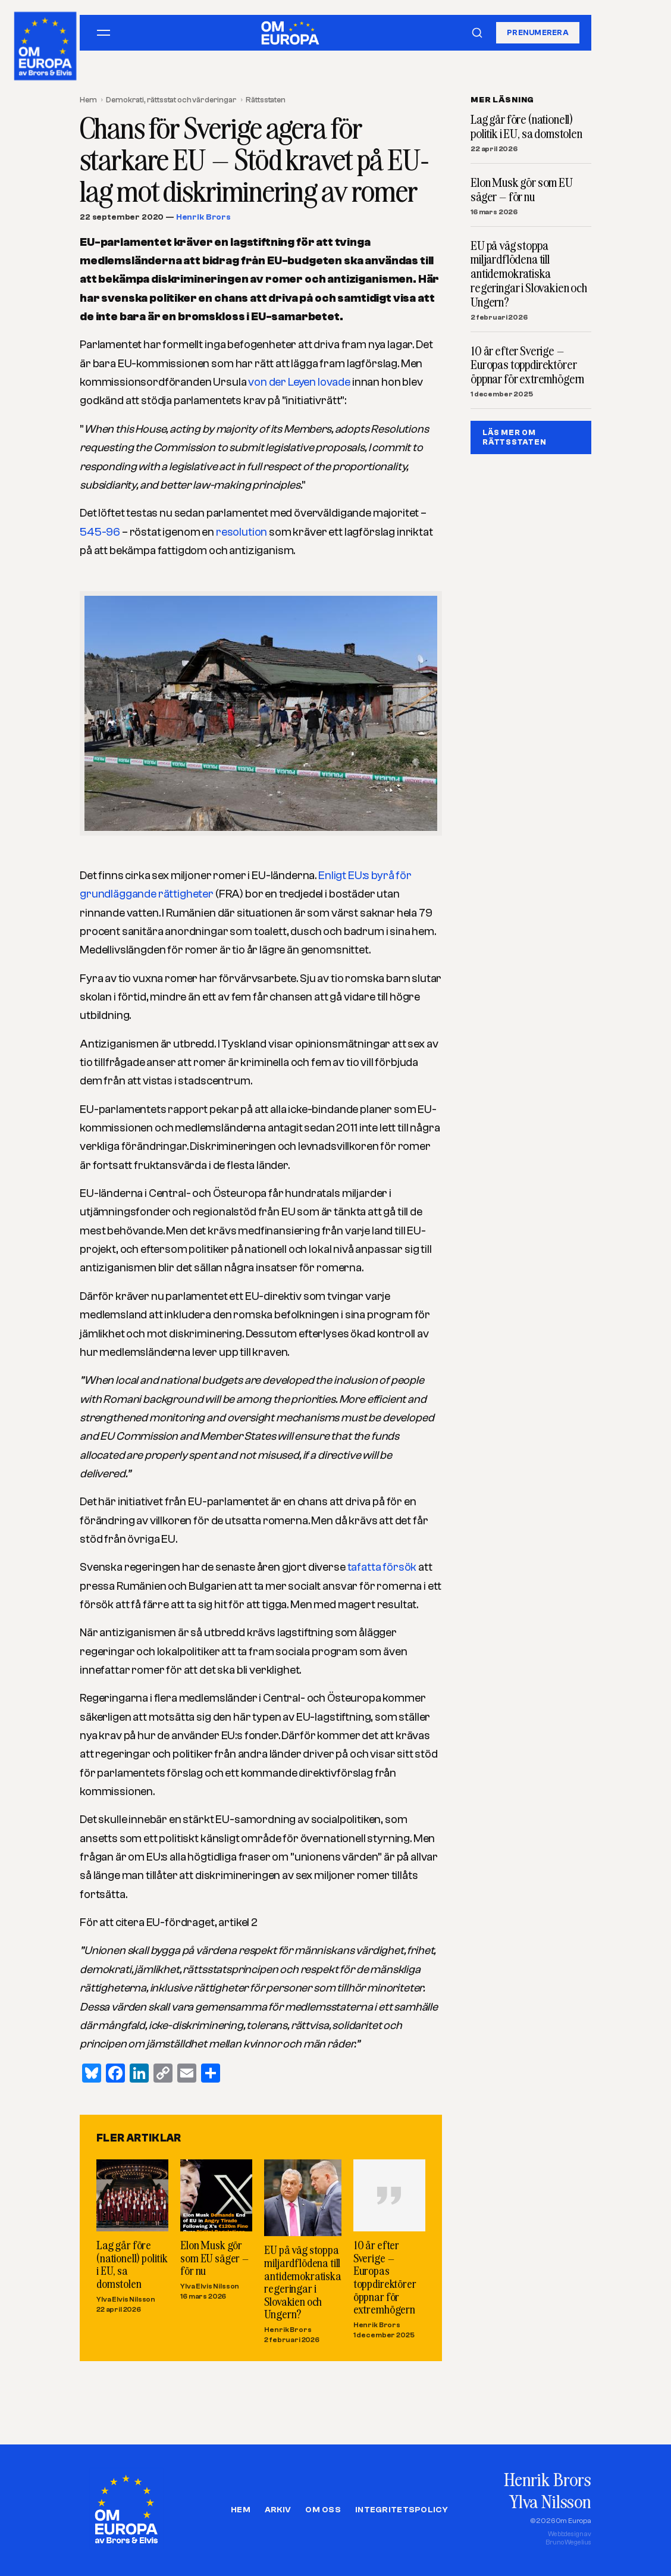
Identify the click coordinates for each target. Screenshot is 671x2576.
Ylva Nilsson (550, 2501)
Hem (88, 99)
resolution (241, 532)
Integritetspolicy (401, 2510)
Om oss (323, 2510)
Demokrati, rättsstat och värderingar (171, 99)
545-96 (100, 532)
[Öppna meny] (103, 33)
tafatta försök (382, 1567)
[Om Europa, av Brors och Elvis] (46, 43)
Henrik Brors (203, 217)
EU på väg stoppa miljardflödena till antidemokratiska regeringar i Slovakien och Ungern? (302, 2282)
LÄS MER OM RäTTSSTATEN (514, 437)
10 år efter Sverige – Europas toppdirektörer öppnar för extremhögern (384, 2277)
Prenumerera (538, 32)
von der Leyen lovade (299, 382)
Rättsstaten (265, 99)
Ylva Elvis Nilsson (125, 2298)
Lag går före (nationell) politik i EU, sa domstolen (132, 2264)
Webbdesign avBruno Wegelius (568, 2538)
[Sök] (477, 33)
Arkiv (278, 2510)
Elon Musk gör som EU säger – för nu (214, 2257)
